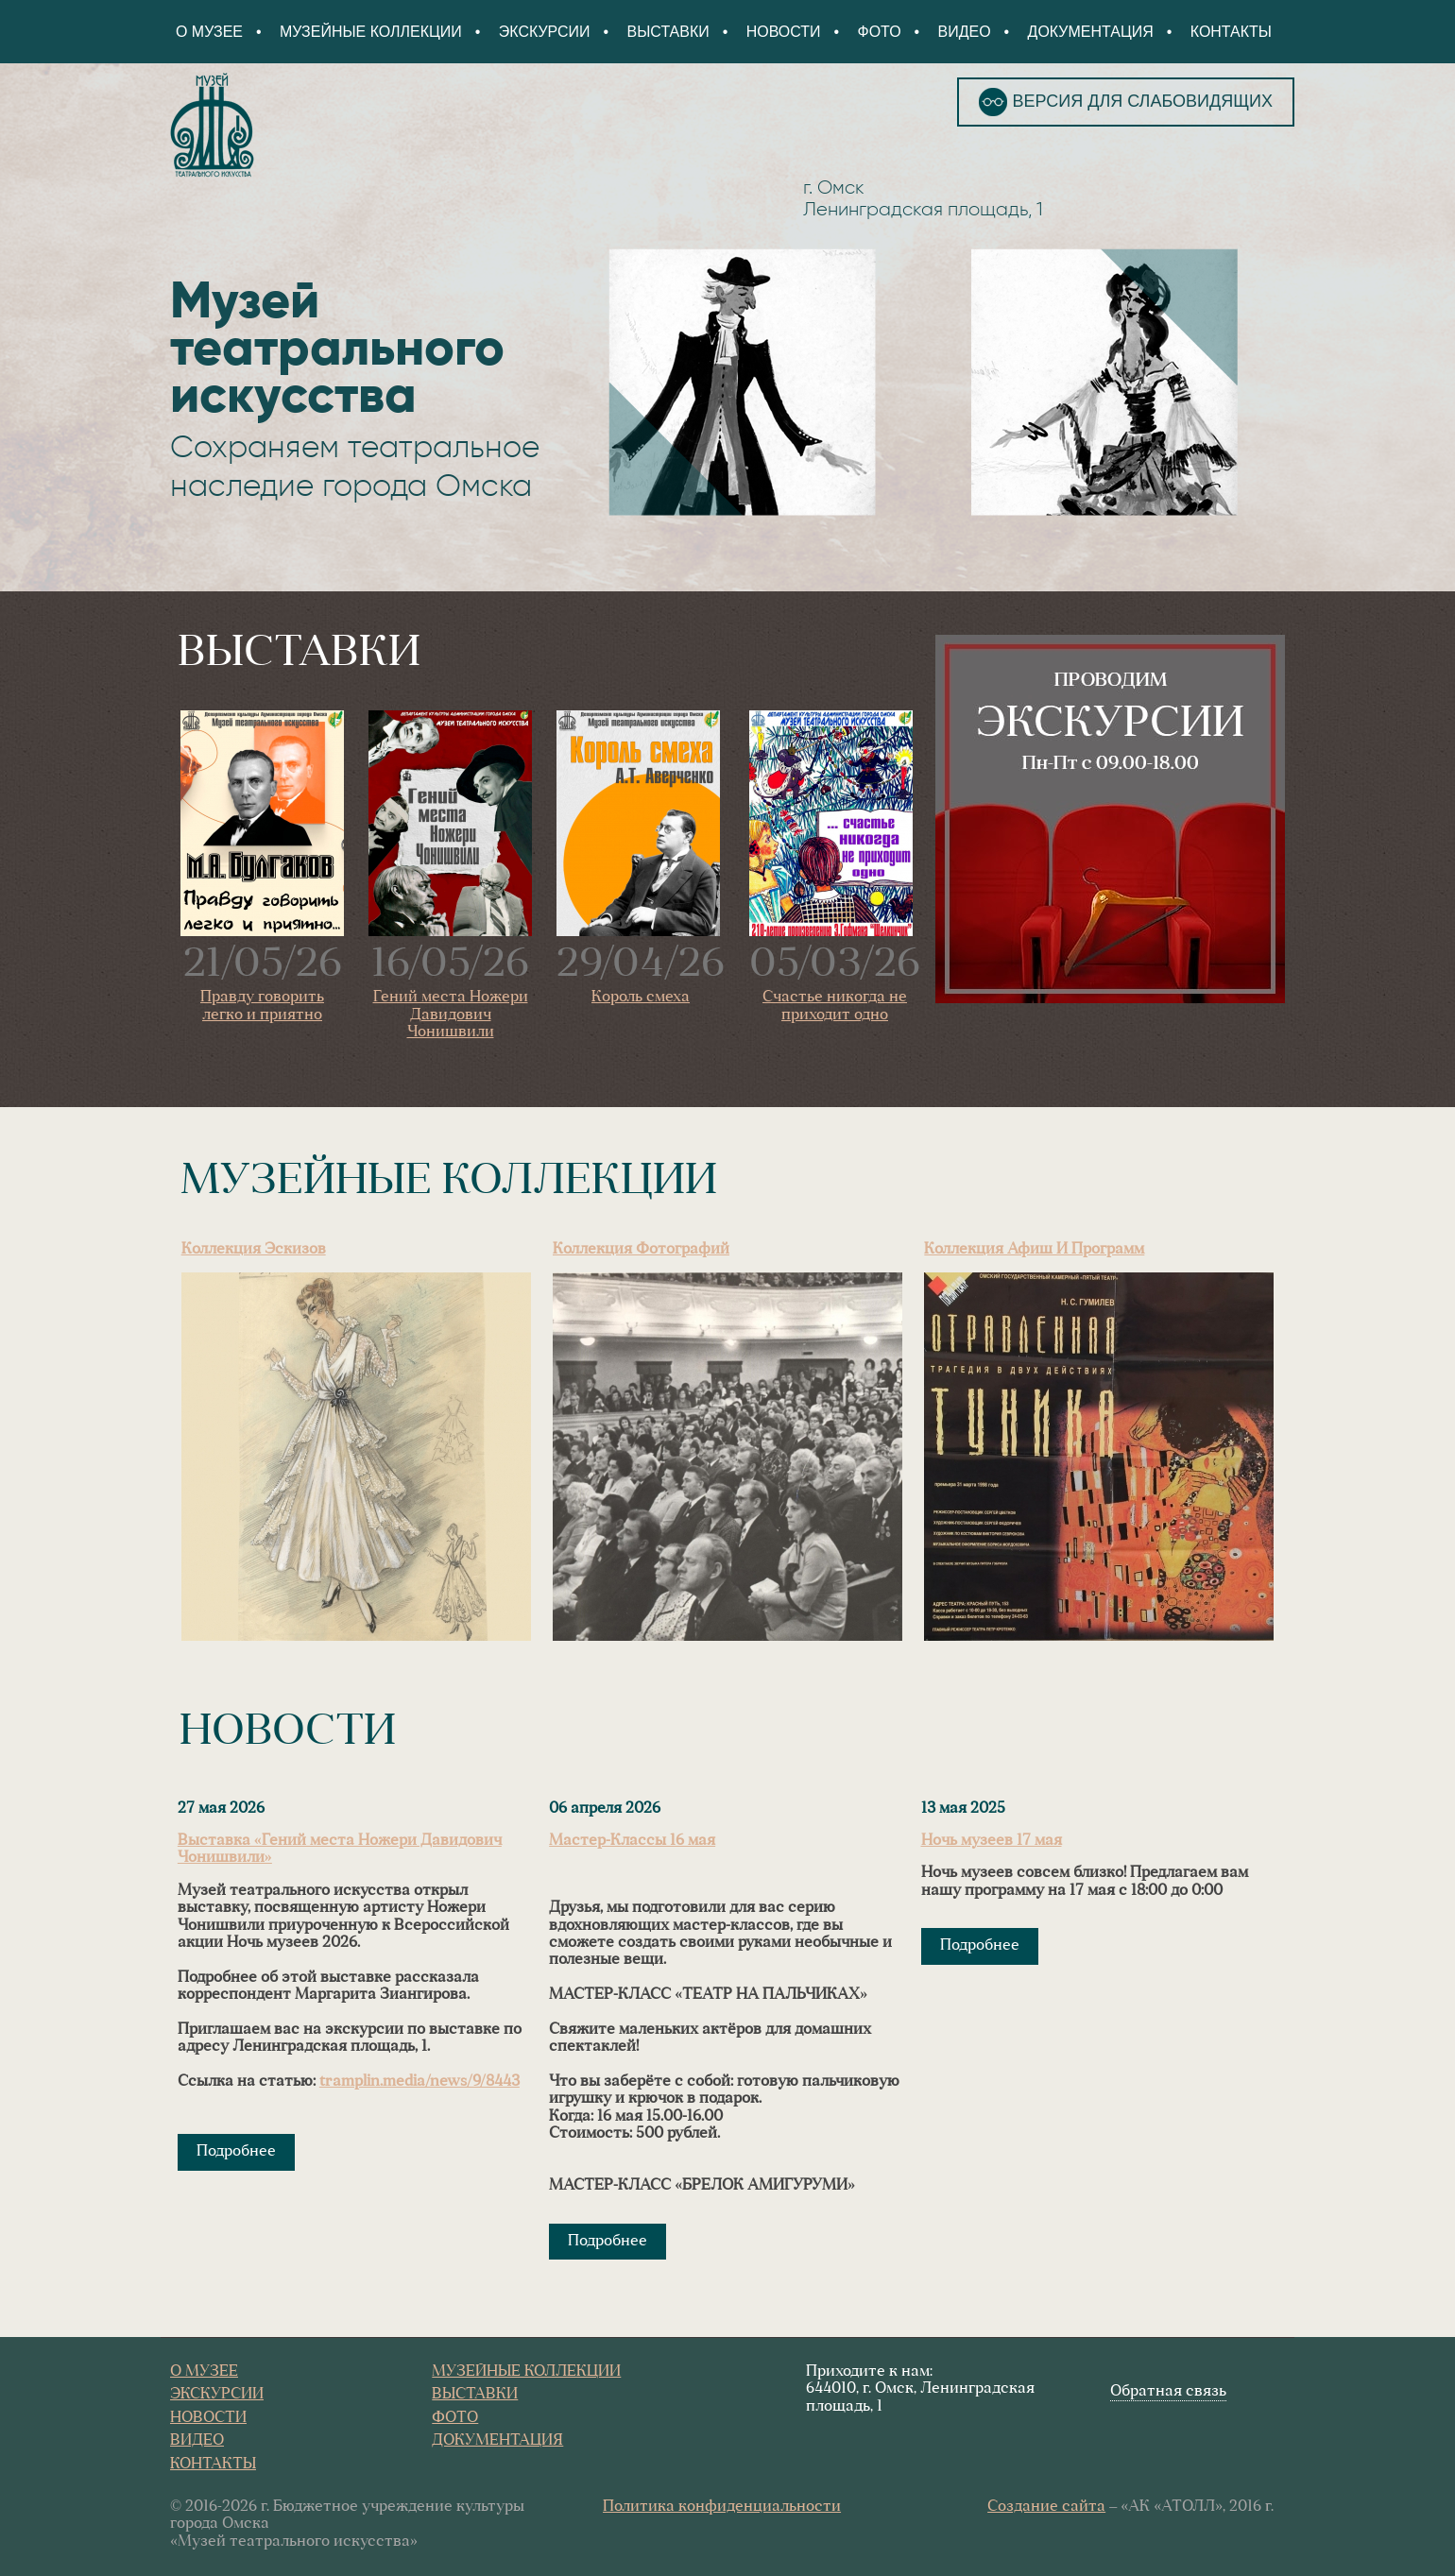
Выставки (668, 32)
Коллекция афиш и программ (1034, 1249)
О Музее (209, 32)
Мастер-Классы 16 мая (632, 1841)
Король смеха (640, 997)
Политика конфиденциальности (722, 2507)
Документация (1090, 32)
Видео (963, 32)
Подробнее (236, 2151)
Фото (878, 32)
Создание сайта (1046, 2507)
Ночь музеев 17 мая (991, 1841)
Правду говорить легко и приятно (262, 1006)
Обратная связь (1168, 2391)
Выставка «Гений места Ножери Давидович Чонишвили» (340, 1850)
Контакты (1231, 32)
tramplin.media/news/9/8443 (419, 2082)
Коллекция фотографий (641, 1249)
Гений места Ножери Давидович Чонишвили (450, 1015)
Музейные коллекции (371, 32)
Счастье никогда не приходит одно (834, 1006)
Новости (783, 32)
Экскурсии (545, 32)
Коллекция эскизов (253, 1249)
